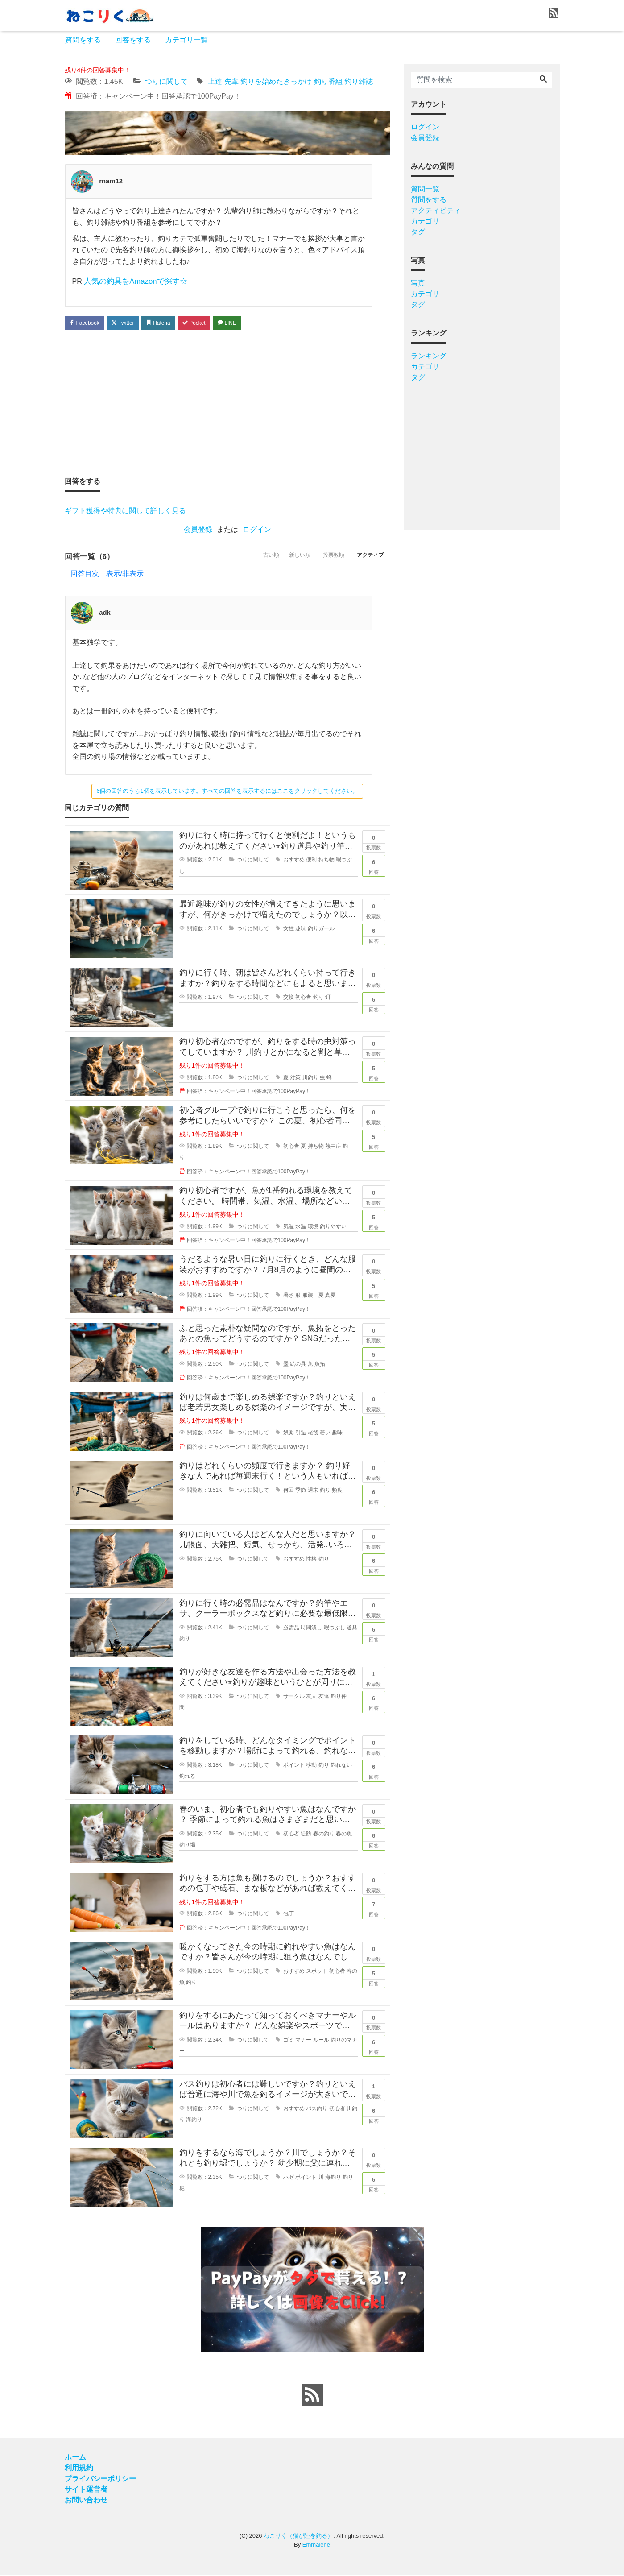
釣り (318, 998)
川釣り (310, 1079)
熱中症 (333, 1147)
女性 (288, 930)
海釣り (194, 2121)
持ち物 (326, 861)
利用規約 (79, 2469)
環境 (313, 1228)
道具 (352, 1629)
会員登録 (198, 530)
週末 (313, 1491)
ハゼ (288, 2178)
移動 (311, 1766)
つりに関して (166, 81)
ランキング (428, 356)
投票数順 (325, 558)
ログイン (257, 530)
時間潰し (311, 1629)
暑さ (288, 1296)
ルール (321, 2041)
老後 (313, 1434)
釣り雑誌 (358, 81)
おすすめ (294, 861)
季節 (300, 1491)
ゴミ (288, 2041)
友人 (311, 1697)
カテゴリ (425, 221)
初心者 (303, 998)
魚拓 (319, 1365)
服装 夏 (313, 1296)
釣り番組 (328, 81)
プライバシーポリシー (100, 2480)
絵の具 (298, 1365)
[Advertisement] (227, 403)
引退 (300, 1434)
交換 (288, 998)
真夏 (330, 1296)
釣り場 (187, 1846)
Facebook (86, 322)
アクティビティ (436, 210)
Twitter (130, 322)
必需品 (291, 1629)
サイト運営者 (86, 2490)
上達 (215, 81)
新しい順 (285, 558)
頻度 (337, 1491)
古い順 (251, 558)
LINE (247, 322)
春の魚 (344, 1835)
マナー (303, 2041)
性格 (311, 1560)
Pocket (209, 322)
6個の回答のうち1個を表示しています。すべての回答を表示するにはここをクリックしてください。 (227, 792)
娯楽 (288, 1434)
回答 (374, 866)
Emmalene (316, 2546)
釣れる (187, 1777)
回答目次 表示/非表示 (107, 575)
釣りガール (321, 930)
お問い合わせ (86, 2501)
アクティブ (367, 558)
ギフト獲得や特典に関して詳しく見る (125, 511)
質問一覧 (425, 189)
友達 (323, 1697)
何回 (288, 1491)
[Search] (543, 80)
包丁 (288, 1915)
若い (325, 1434)
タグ (418, 232)
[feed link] (312, 2396)
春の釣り (324, 1835)
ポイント (294, 1766)
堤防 (306, 1835)
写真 (418, 283)
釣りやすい (333, 1228)
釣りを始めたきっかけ (276, 81)
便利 (311, 861)
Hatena (170, 322)
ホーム (75, 2458)
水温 (300, 1228)
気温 (288, 1228)
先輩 (231, 81)
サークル (294, 1697)
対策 (295, 1079)
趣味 (300, 930)
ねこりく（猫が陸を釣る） (298, 2537)
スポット (316, 1972)
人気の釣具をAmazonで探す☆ (133, 281)
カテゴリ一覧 (186, 40)
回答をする (133, 40)
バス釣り (316, 2110)
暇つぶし (334, 1629)
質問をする (83, 40)
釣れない (341, 1766)
